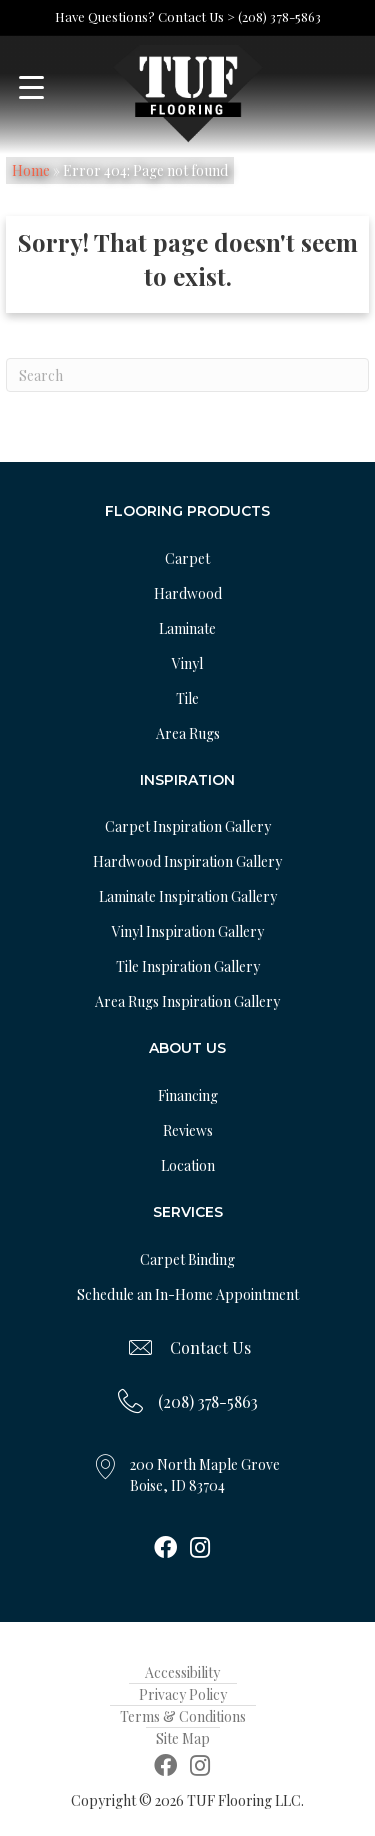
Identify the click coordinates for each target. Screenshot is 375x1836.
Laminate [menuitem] (187, 628)
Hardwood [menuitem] (188, 593)
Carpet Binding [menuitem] (187, 1259)
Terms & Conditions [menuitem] (183, 1716)
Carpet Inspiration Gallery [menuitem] (188, 826)
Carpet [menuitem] (187, 558)
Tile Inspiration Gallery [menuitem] (188, 966)
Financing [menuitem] (188, 1095)
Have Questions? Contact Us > (145, 16)
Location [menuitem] (188, 1165)
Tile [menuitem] (187, 698)
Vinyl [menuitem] (187, 663)
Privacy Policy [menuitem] (183, 1694)
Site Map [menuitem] (183, 1738)
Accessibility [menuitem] (182, 1672)
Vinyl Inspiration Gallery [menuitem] (188, 931)
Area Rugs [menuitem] (188, 733)
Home (31, 170)
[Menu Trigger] (31, 87)
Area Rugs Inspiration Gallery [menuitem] (187, 1001)
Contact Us (210, 1347)
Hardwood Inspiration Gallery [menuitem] (187, 861)
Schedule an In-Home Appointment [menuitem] (188, 1294)
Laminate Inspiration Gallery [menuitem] (188, 896)
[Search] (187, 375)
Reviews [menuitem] (188, 1130)
